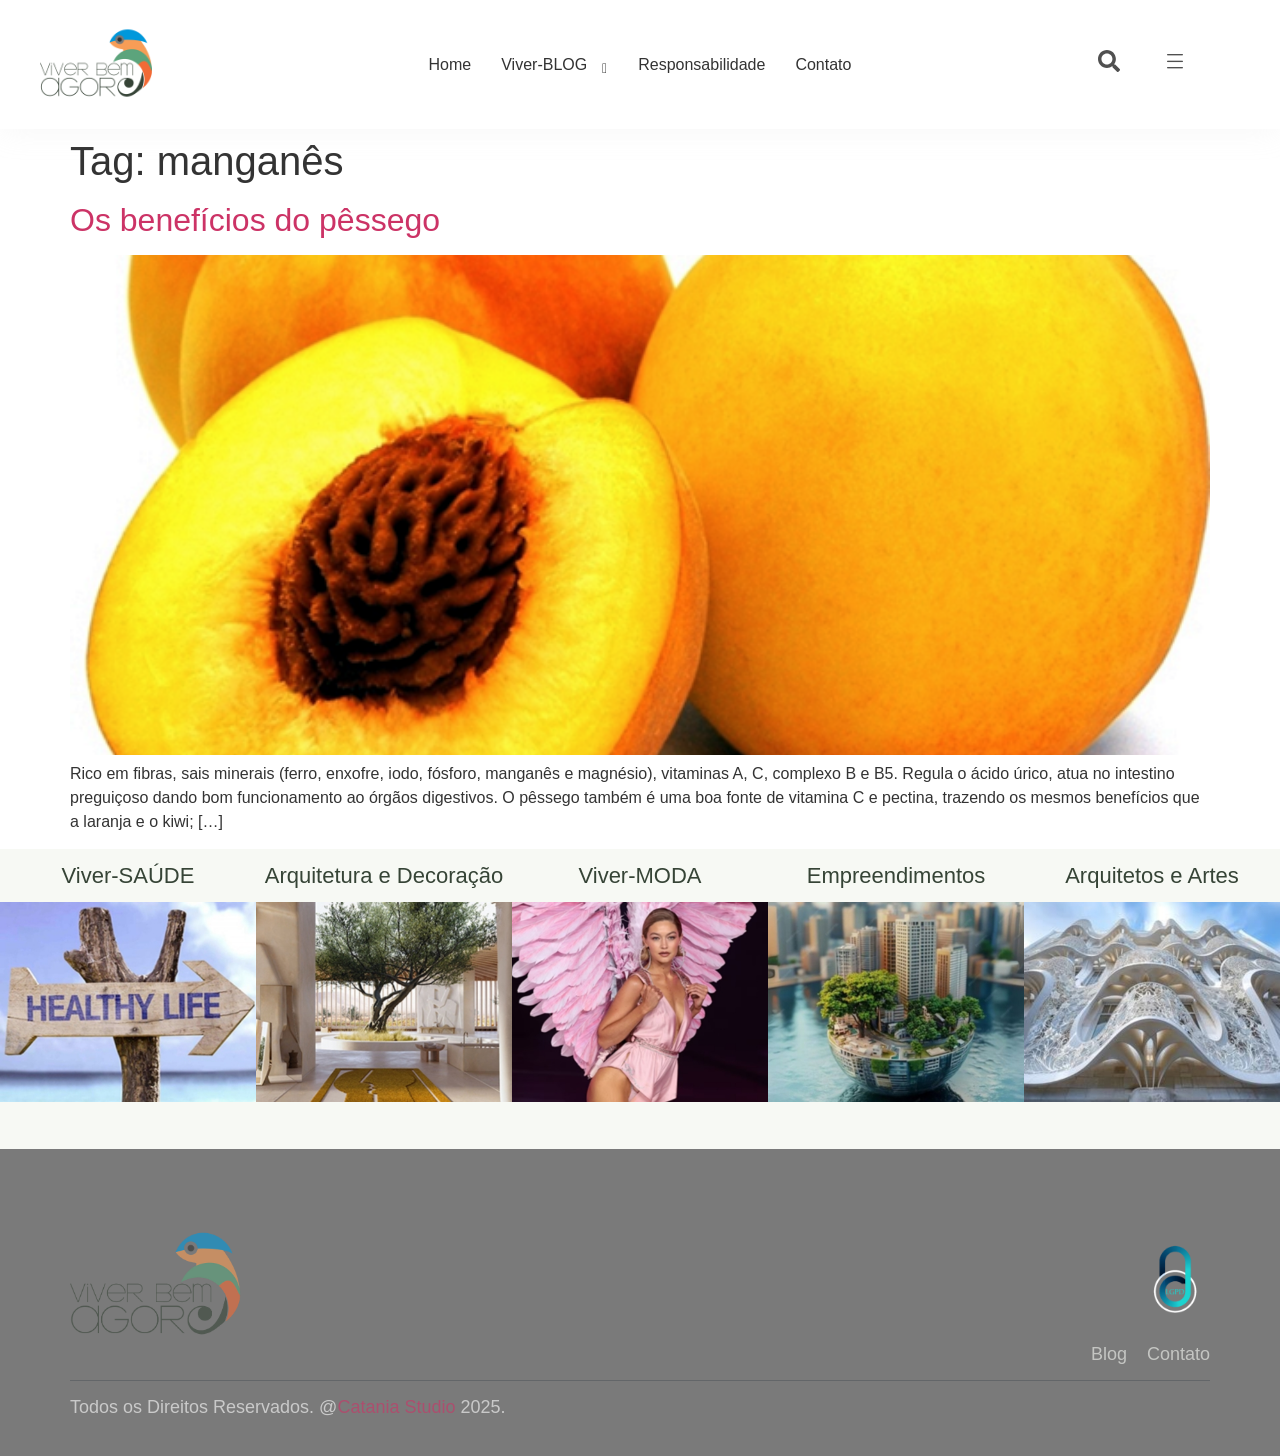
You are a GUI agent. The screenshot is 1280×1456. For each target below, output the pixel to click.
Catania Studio (396, 1407)
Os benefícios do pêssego (255, 220)
